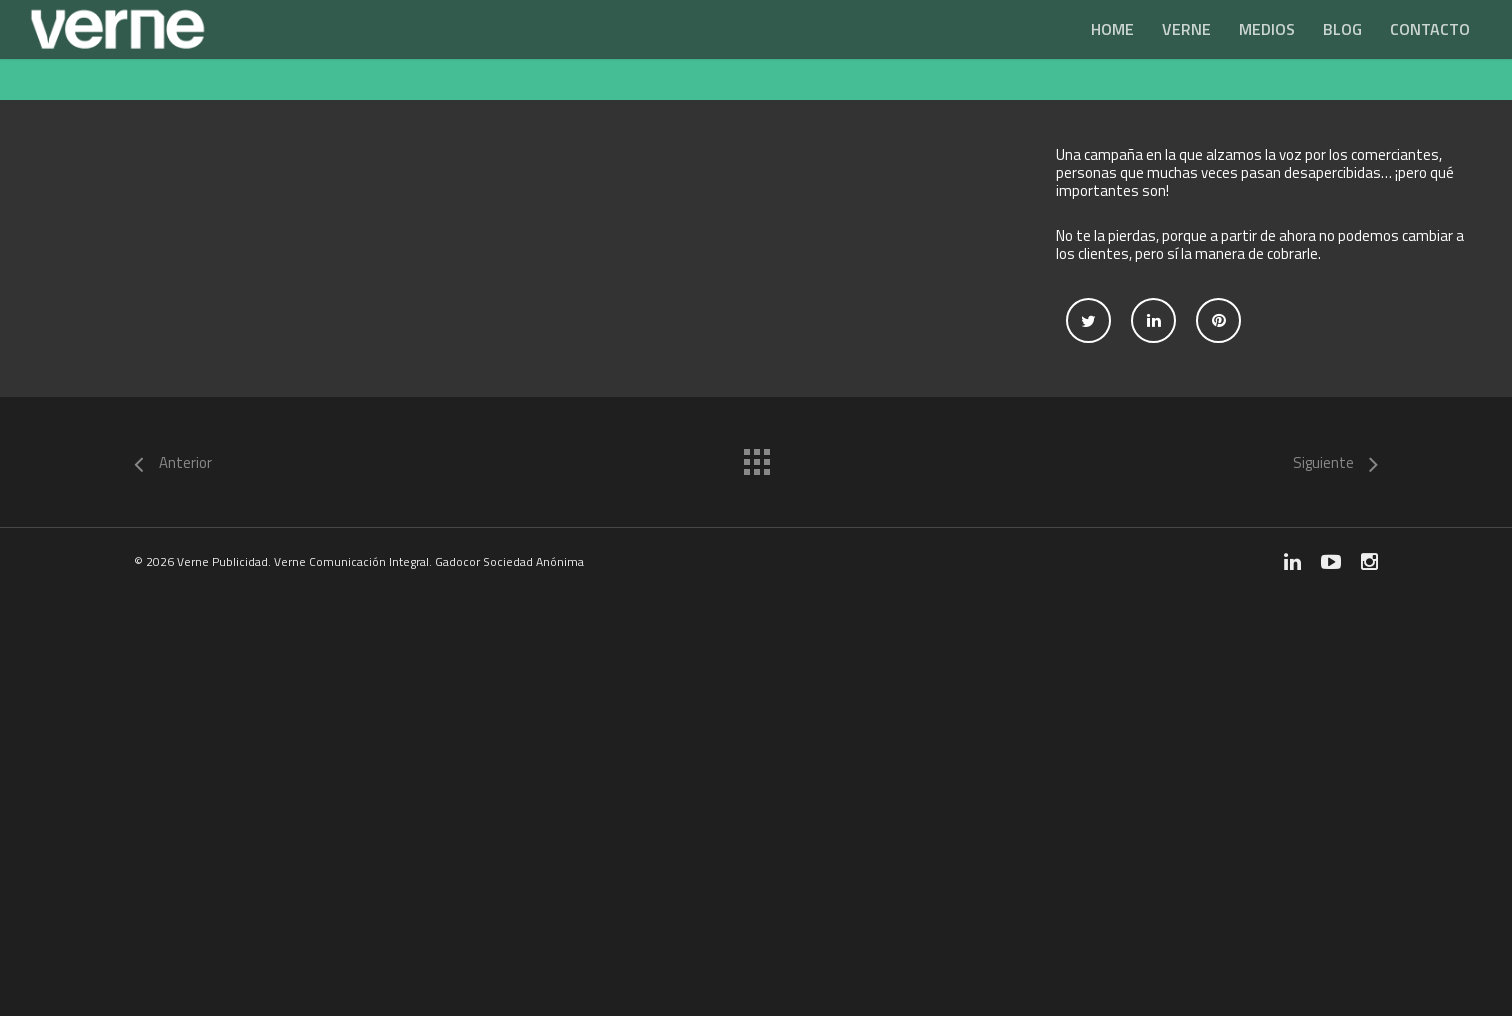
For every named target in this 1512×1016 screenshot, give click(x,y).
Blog (1342, 29)
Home (1112, 29)
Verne (1186, 29)
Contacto (1430, 29)
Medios (1267, 29)
